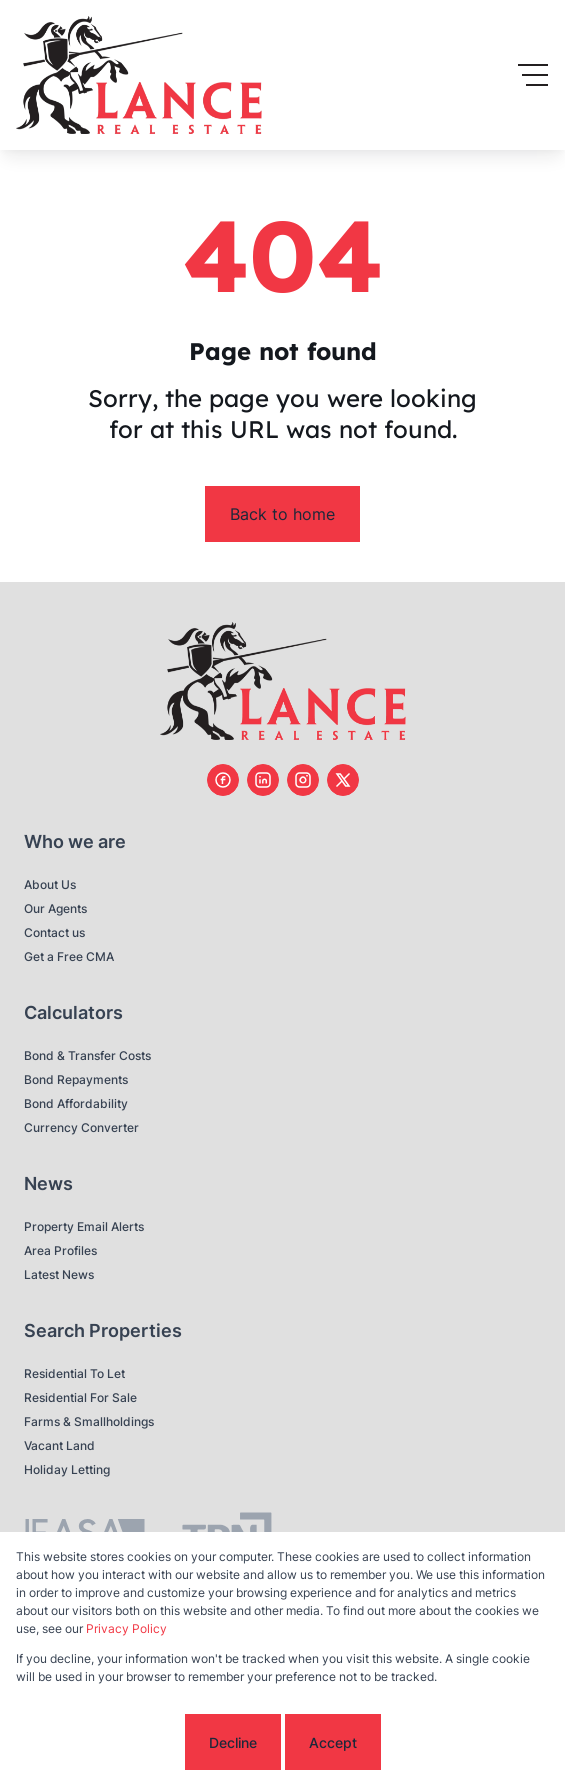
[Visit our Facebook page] (223, 780)
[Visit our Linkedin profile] (263, 780)
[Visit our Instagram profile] (303, 780)
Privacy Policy (126, 1628)
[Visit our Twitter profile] (343, 780)
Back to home (282, 514)
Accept (333, 1742)
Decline (233, 1742)
